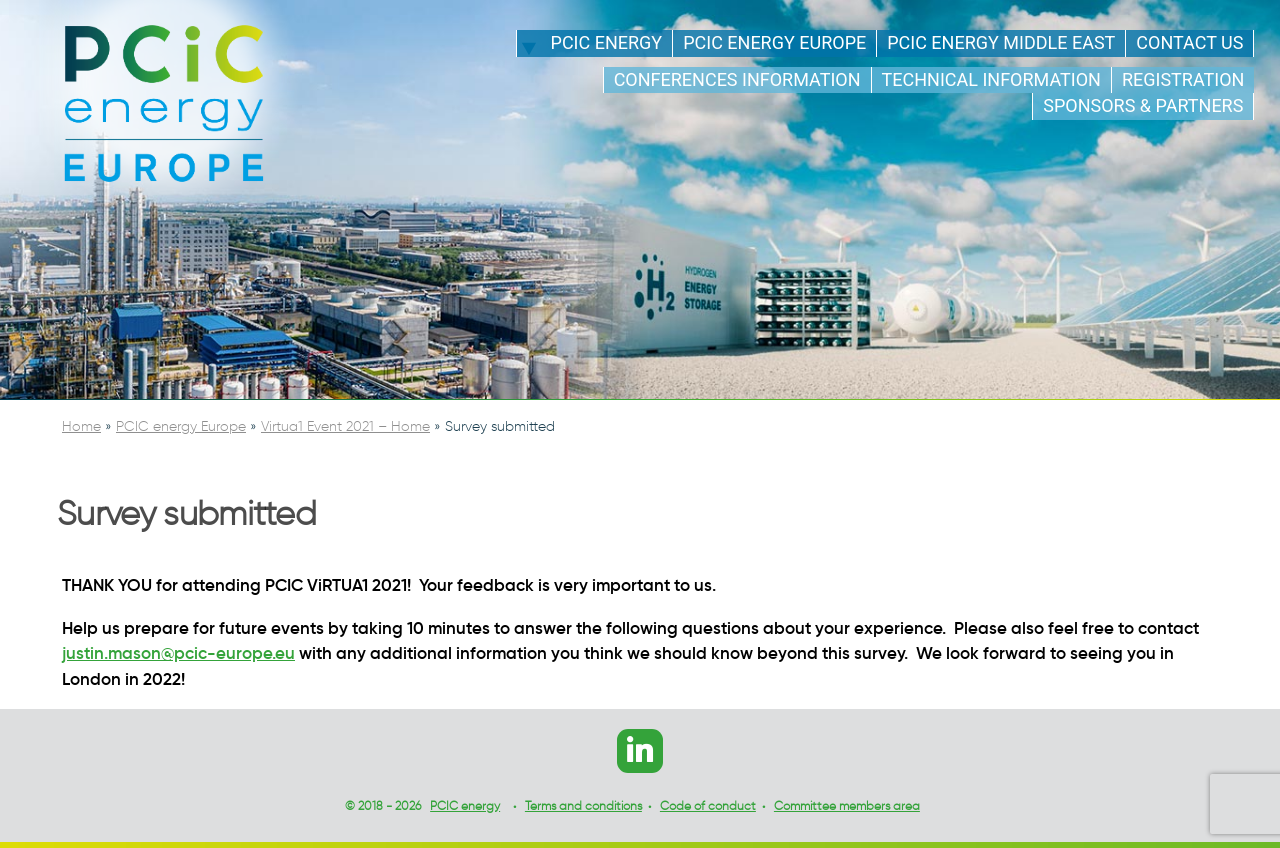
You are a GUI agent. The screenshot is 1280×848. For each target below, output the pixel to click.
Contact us (1189, 42)
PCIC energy (607, 42)
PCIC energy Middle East (1001, 42)
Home (81, 426)
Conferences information (737, 79)
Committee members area (847, 805)
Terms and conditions (583, 805)
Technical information (991, 79)
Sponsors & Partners (1143, 105)
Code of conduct (708, 805)
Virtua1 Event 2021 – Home (345, 426)
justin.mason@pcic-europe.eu (178, 653)
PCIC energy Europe (774, 42)
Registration (1183, 79)
